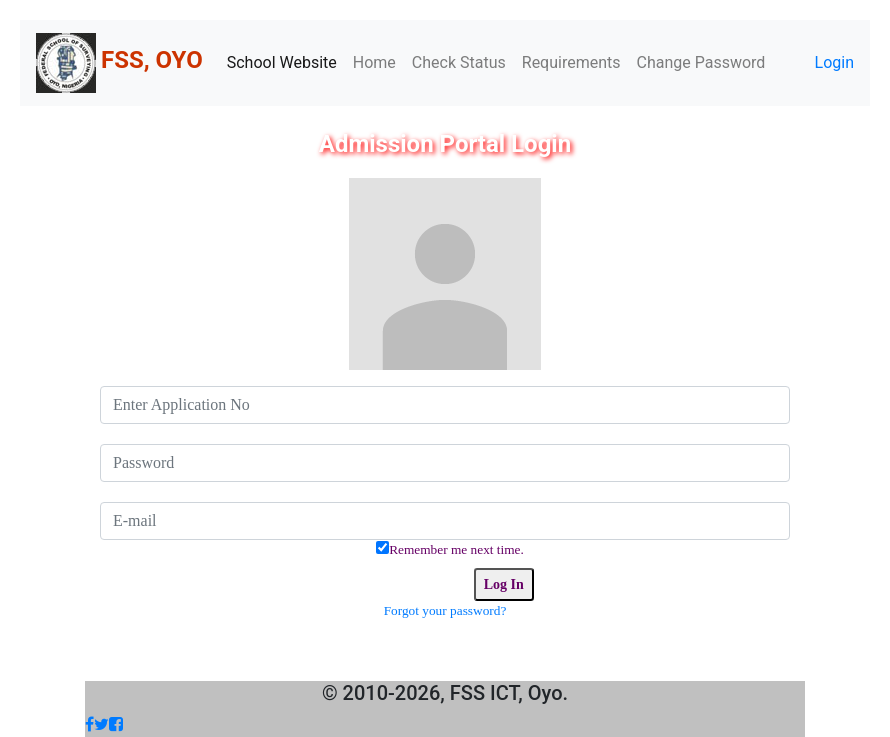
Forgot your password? (445, 610)
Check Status (459, 62)
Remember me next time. (456, 549)
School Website (282, 62)
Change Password (701, 62)
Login (834, 62)
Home (374, 62)
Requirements (571, 62)
